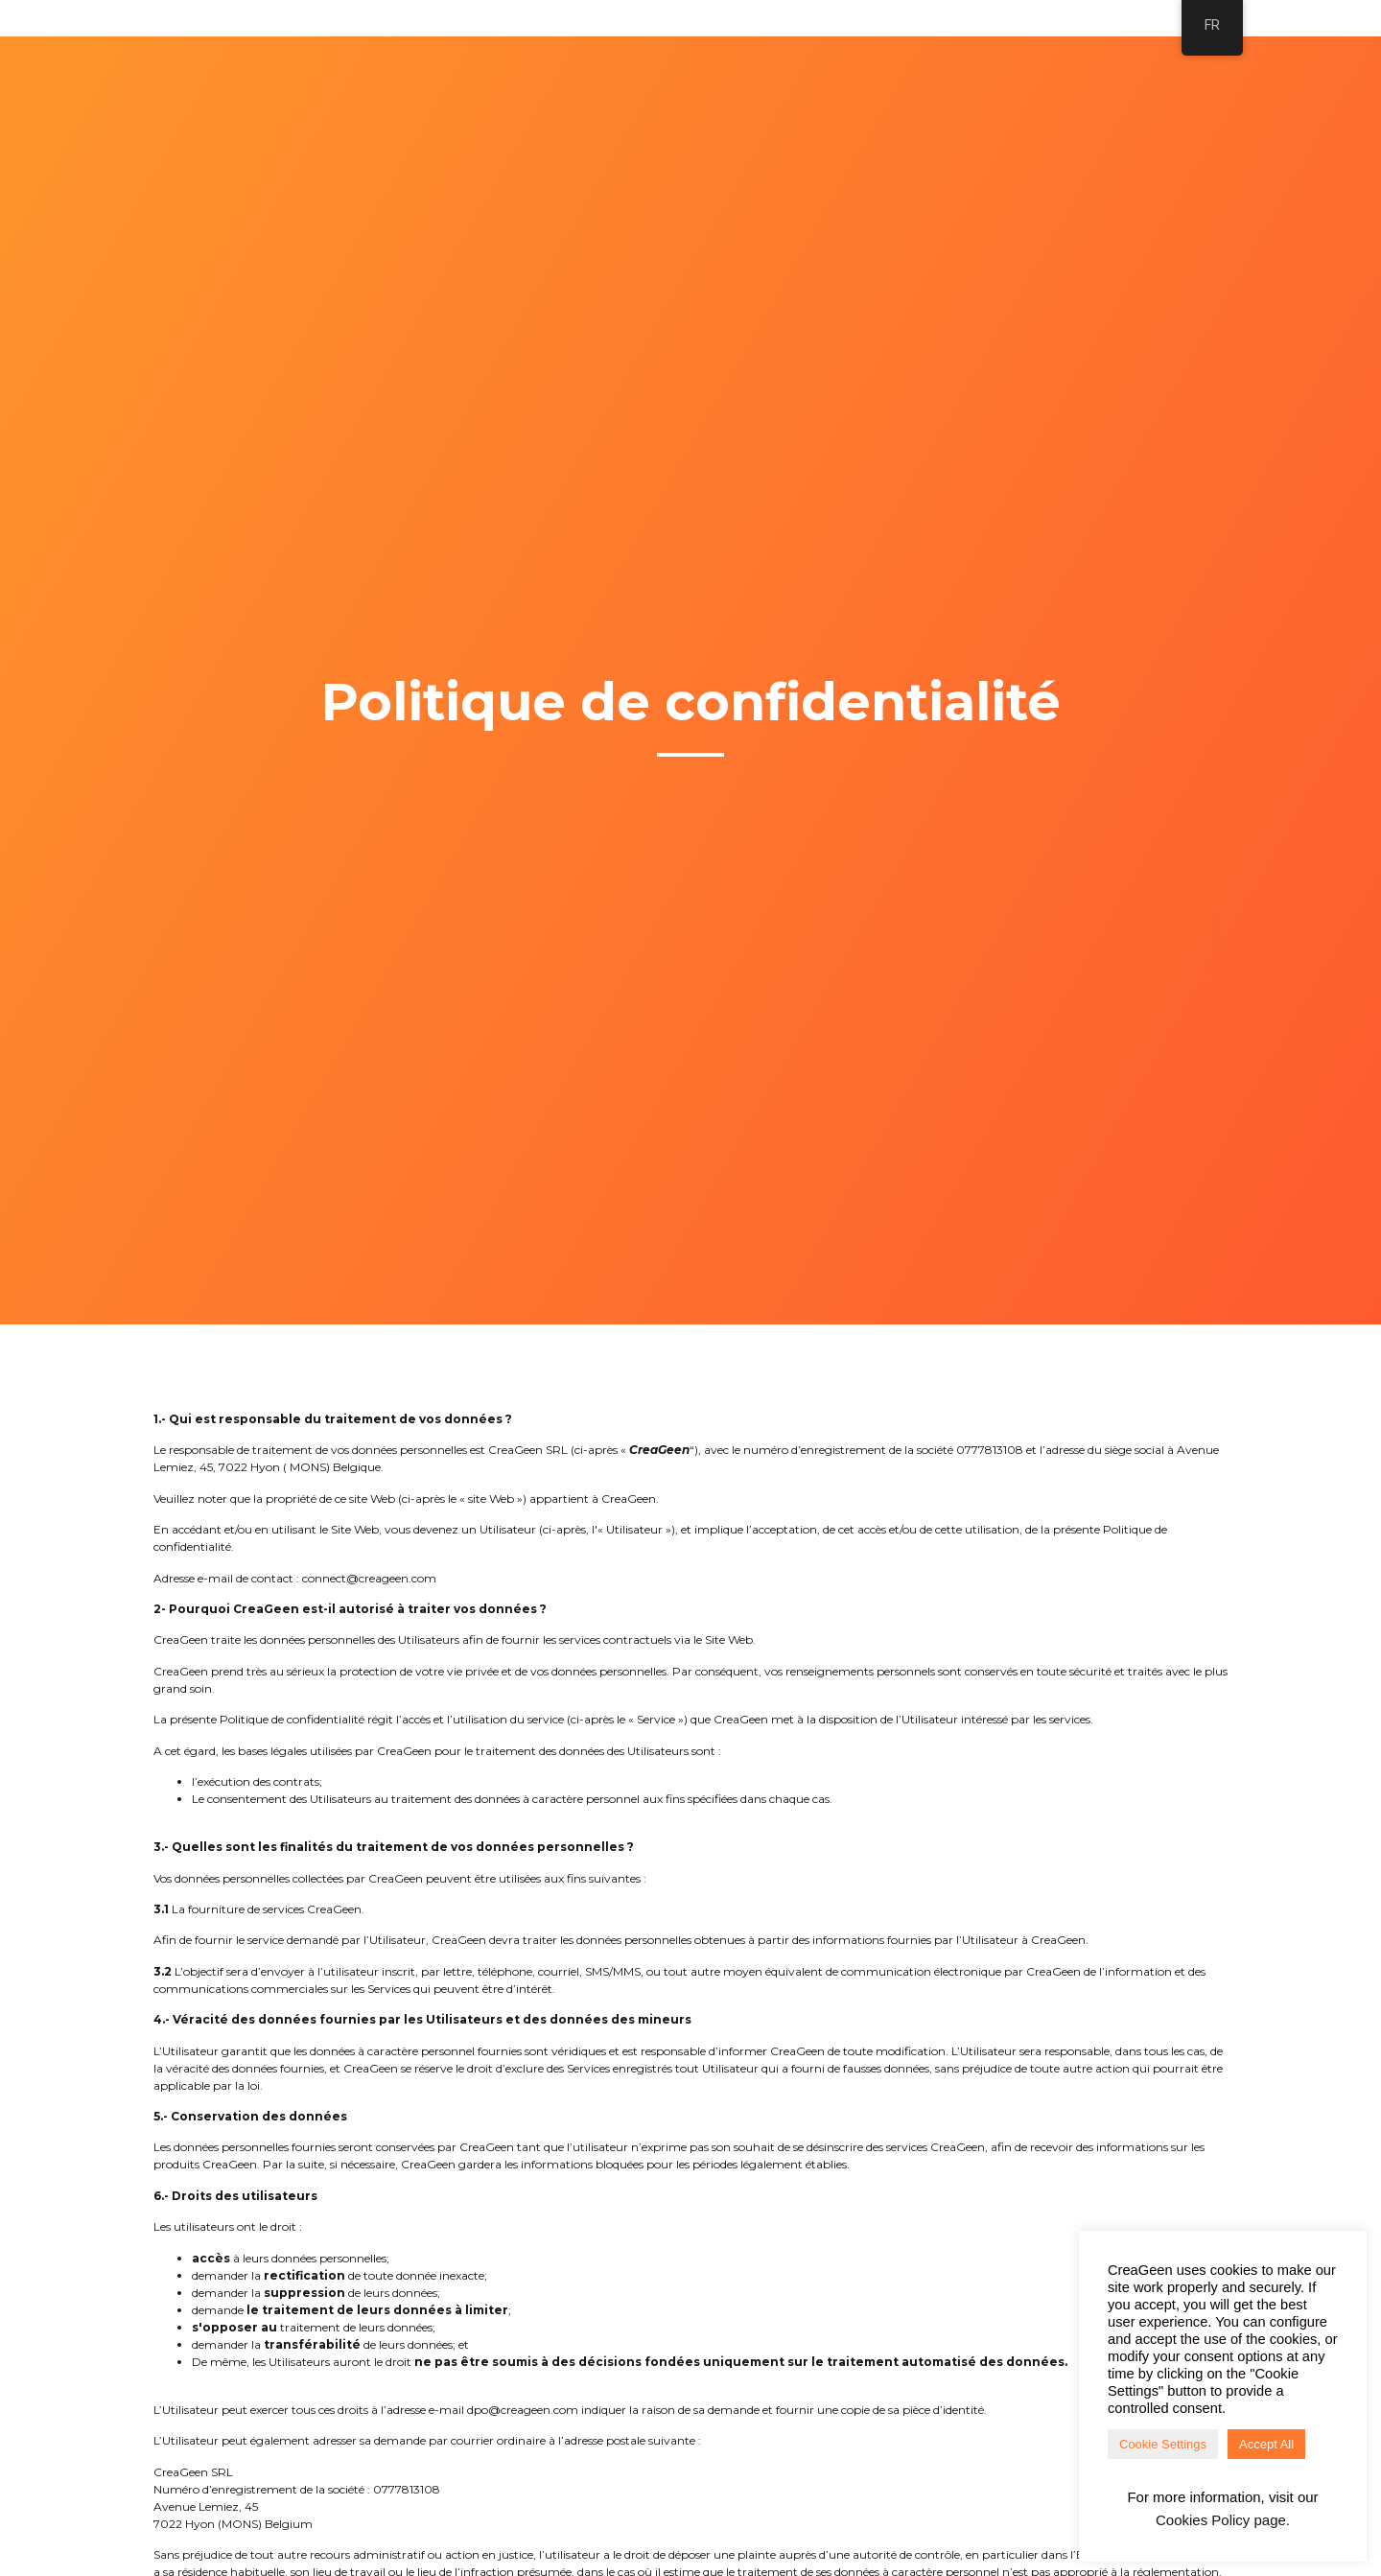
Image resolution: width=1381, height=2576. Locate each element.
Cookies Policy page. (1223, 2520)
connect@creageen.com (369, 1578)
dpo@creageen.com (522, 2409)
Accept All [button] (1266, 2444)
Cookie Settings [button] (1162, 2444)
